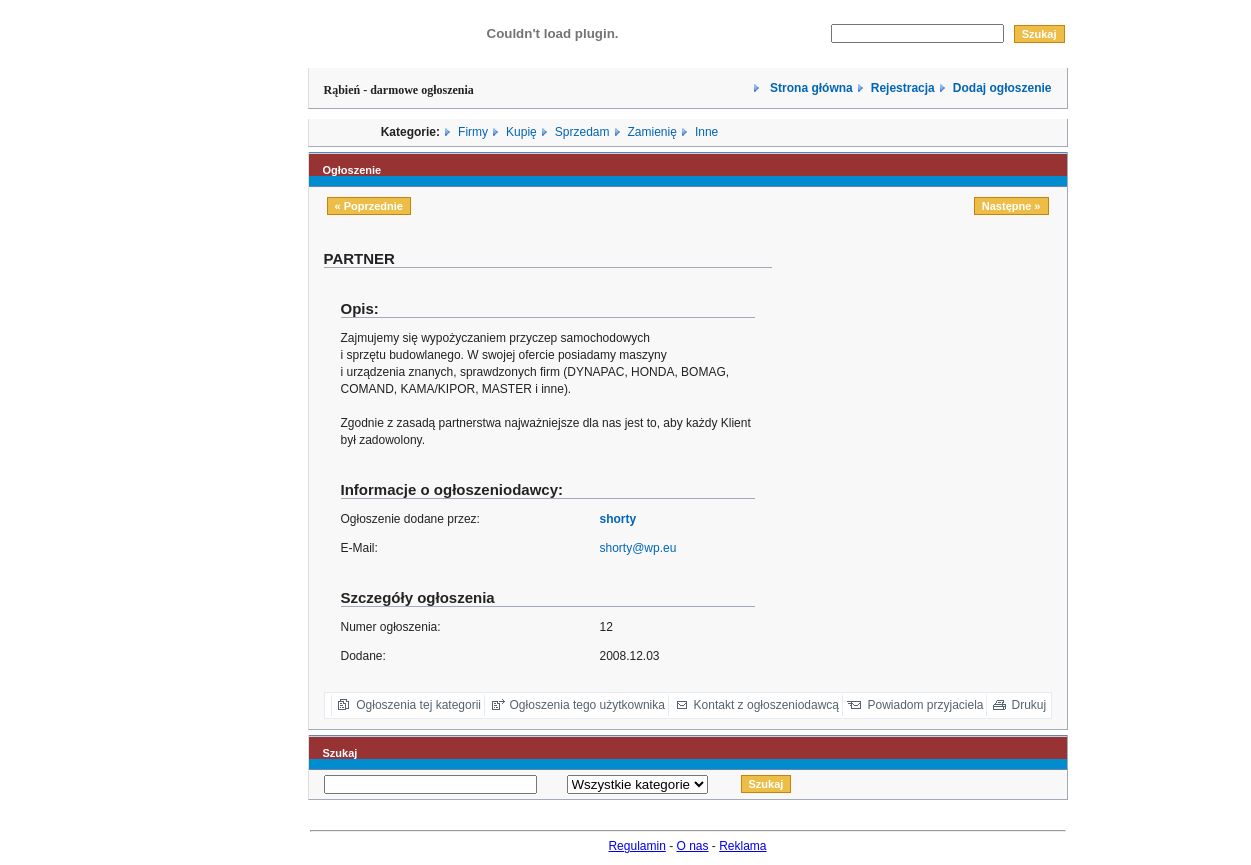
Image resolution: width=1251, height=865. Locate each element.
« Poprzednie (369, 206)
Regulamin (636, 846)
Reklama (742, 846)
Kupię (521, 132)
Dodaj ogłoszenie (1002, 88)
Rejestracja (903, 88)
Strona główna (810, 88)
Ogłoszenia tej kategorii (418, 705)
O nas (693, 846)
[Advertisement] (927, 389)
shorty (617, 519)
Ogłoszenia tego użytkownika (587, 705)
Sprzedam (582, 132)
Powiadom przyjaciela (925, 705)
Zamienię (652, 132)
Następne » (1011, 206)
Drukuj (1029, 705)
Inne (706, 132)
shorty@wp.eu (637, 548)
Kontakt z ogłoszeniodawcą (766, 705)
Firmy (473, 132)
